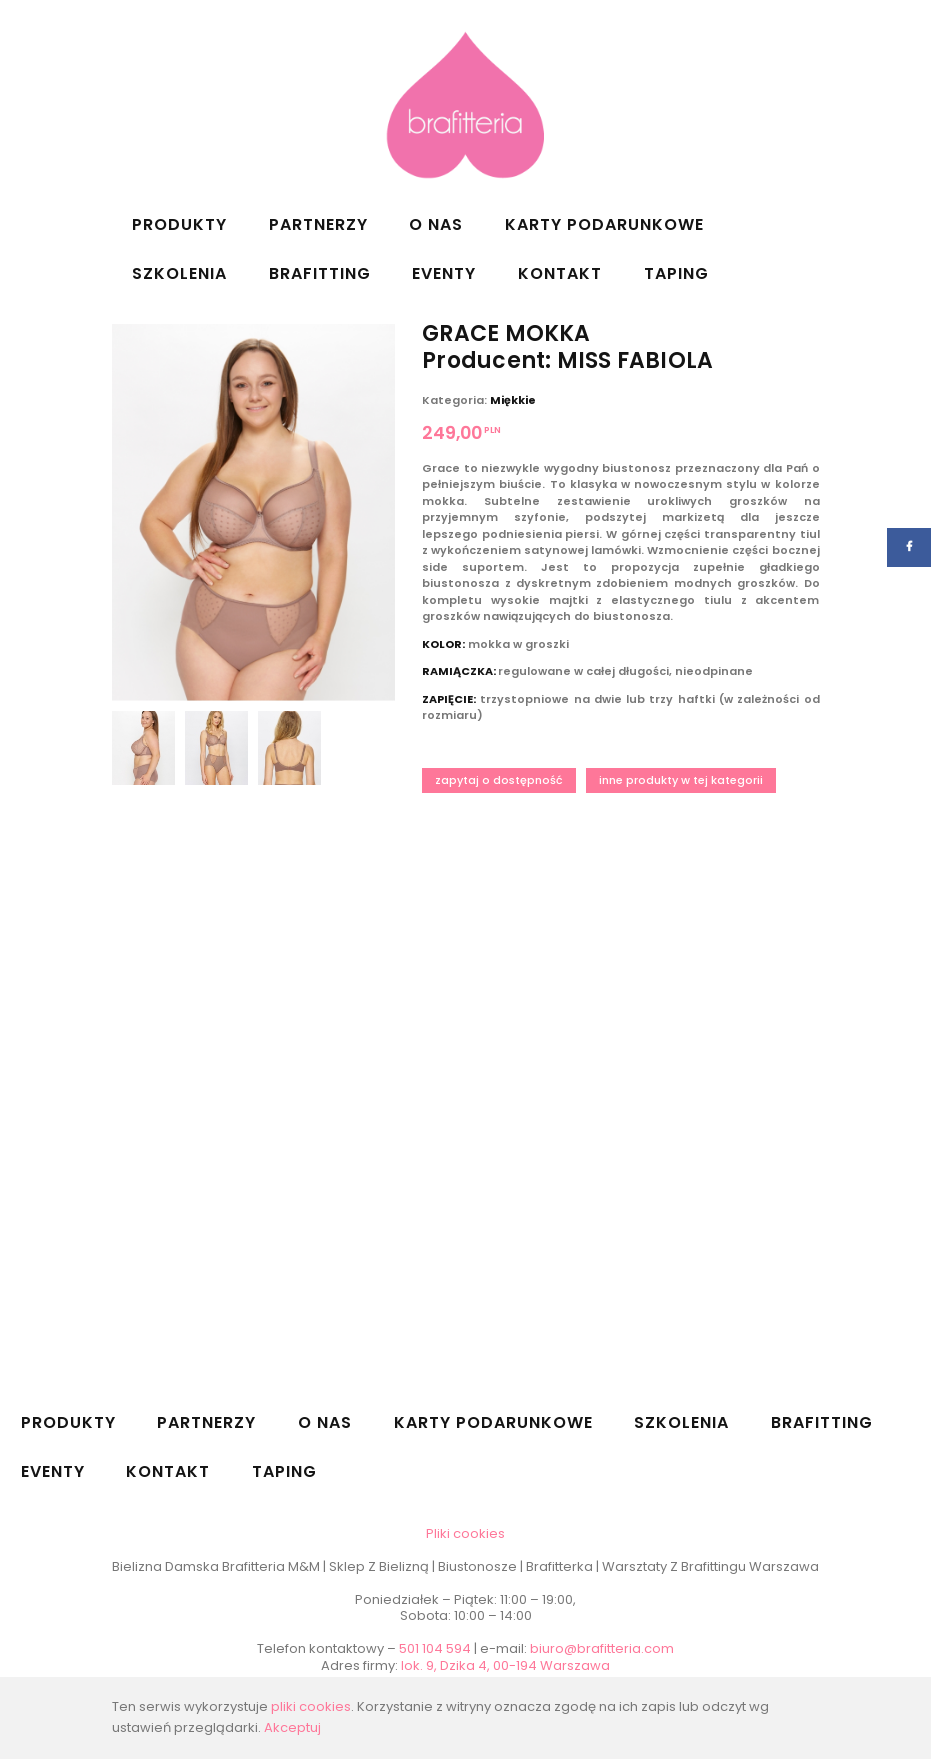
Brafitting (320, 273)
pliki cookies (311, 1706)
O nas (436, 224)
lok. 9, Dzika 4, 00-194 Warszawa (505, 1665)
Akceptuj (292, 1727)
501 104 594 (435, 1648)
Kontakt (560, 273)
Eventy (444, 273)
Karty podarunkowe (604, 224)
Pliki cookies (465, 1533)
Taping (676, 273)
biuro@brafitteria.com (602, 1648)
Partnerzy (318, 224)
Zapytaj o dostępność (499, 780)
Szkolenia (179, 273)
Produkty (179, 224)
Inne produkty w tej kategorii (681, 780)
